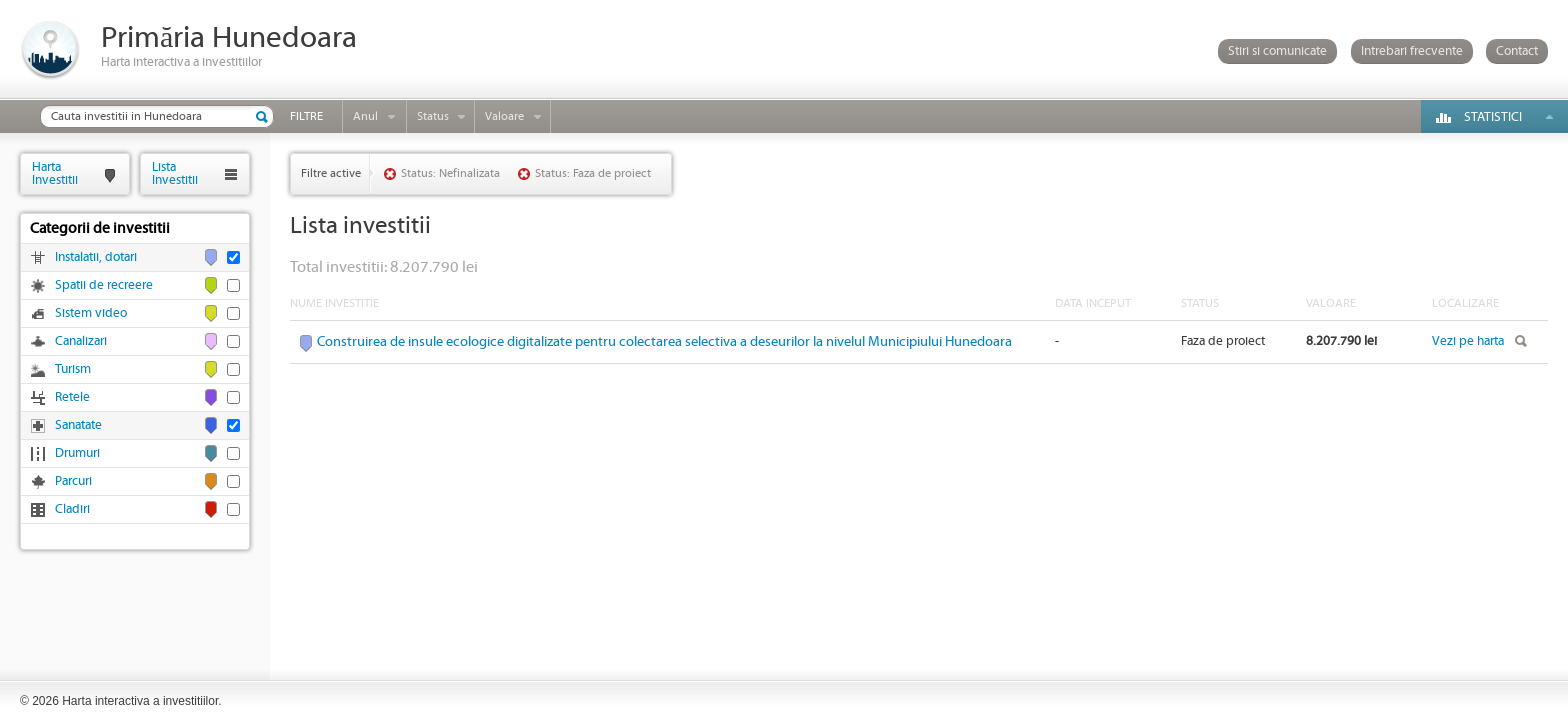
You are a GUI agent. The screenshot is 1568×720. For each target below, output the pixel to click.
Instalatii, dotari (96, 257)
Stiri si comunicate (1277, 51)
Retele (72, 397)
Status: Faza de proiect (593, 173)
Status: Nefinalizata (450, 173)
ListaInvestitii (175, 173)
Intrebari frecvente (1412, 51)
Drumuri (77, 453)
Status (433, 116)
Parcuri (73, 481)
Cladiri (72, 509)
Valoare (504, 116)
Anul (365, 116)
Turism (73, 369)
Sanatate (78, 425)
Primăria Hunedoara (229, 38)
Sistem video (91, 313)
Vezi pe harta (1468, 341)
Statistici (1493, 117)
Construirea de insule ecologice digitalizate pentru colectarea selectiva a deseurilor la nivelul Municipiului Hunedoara (664, 342)
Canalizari (81, 341)
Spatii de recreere (104, 285)
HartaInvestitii (55, 173)
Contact (1517, 51)
